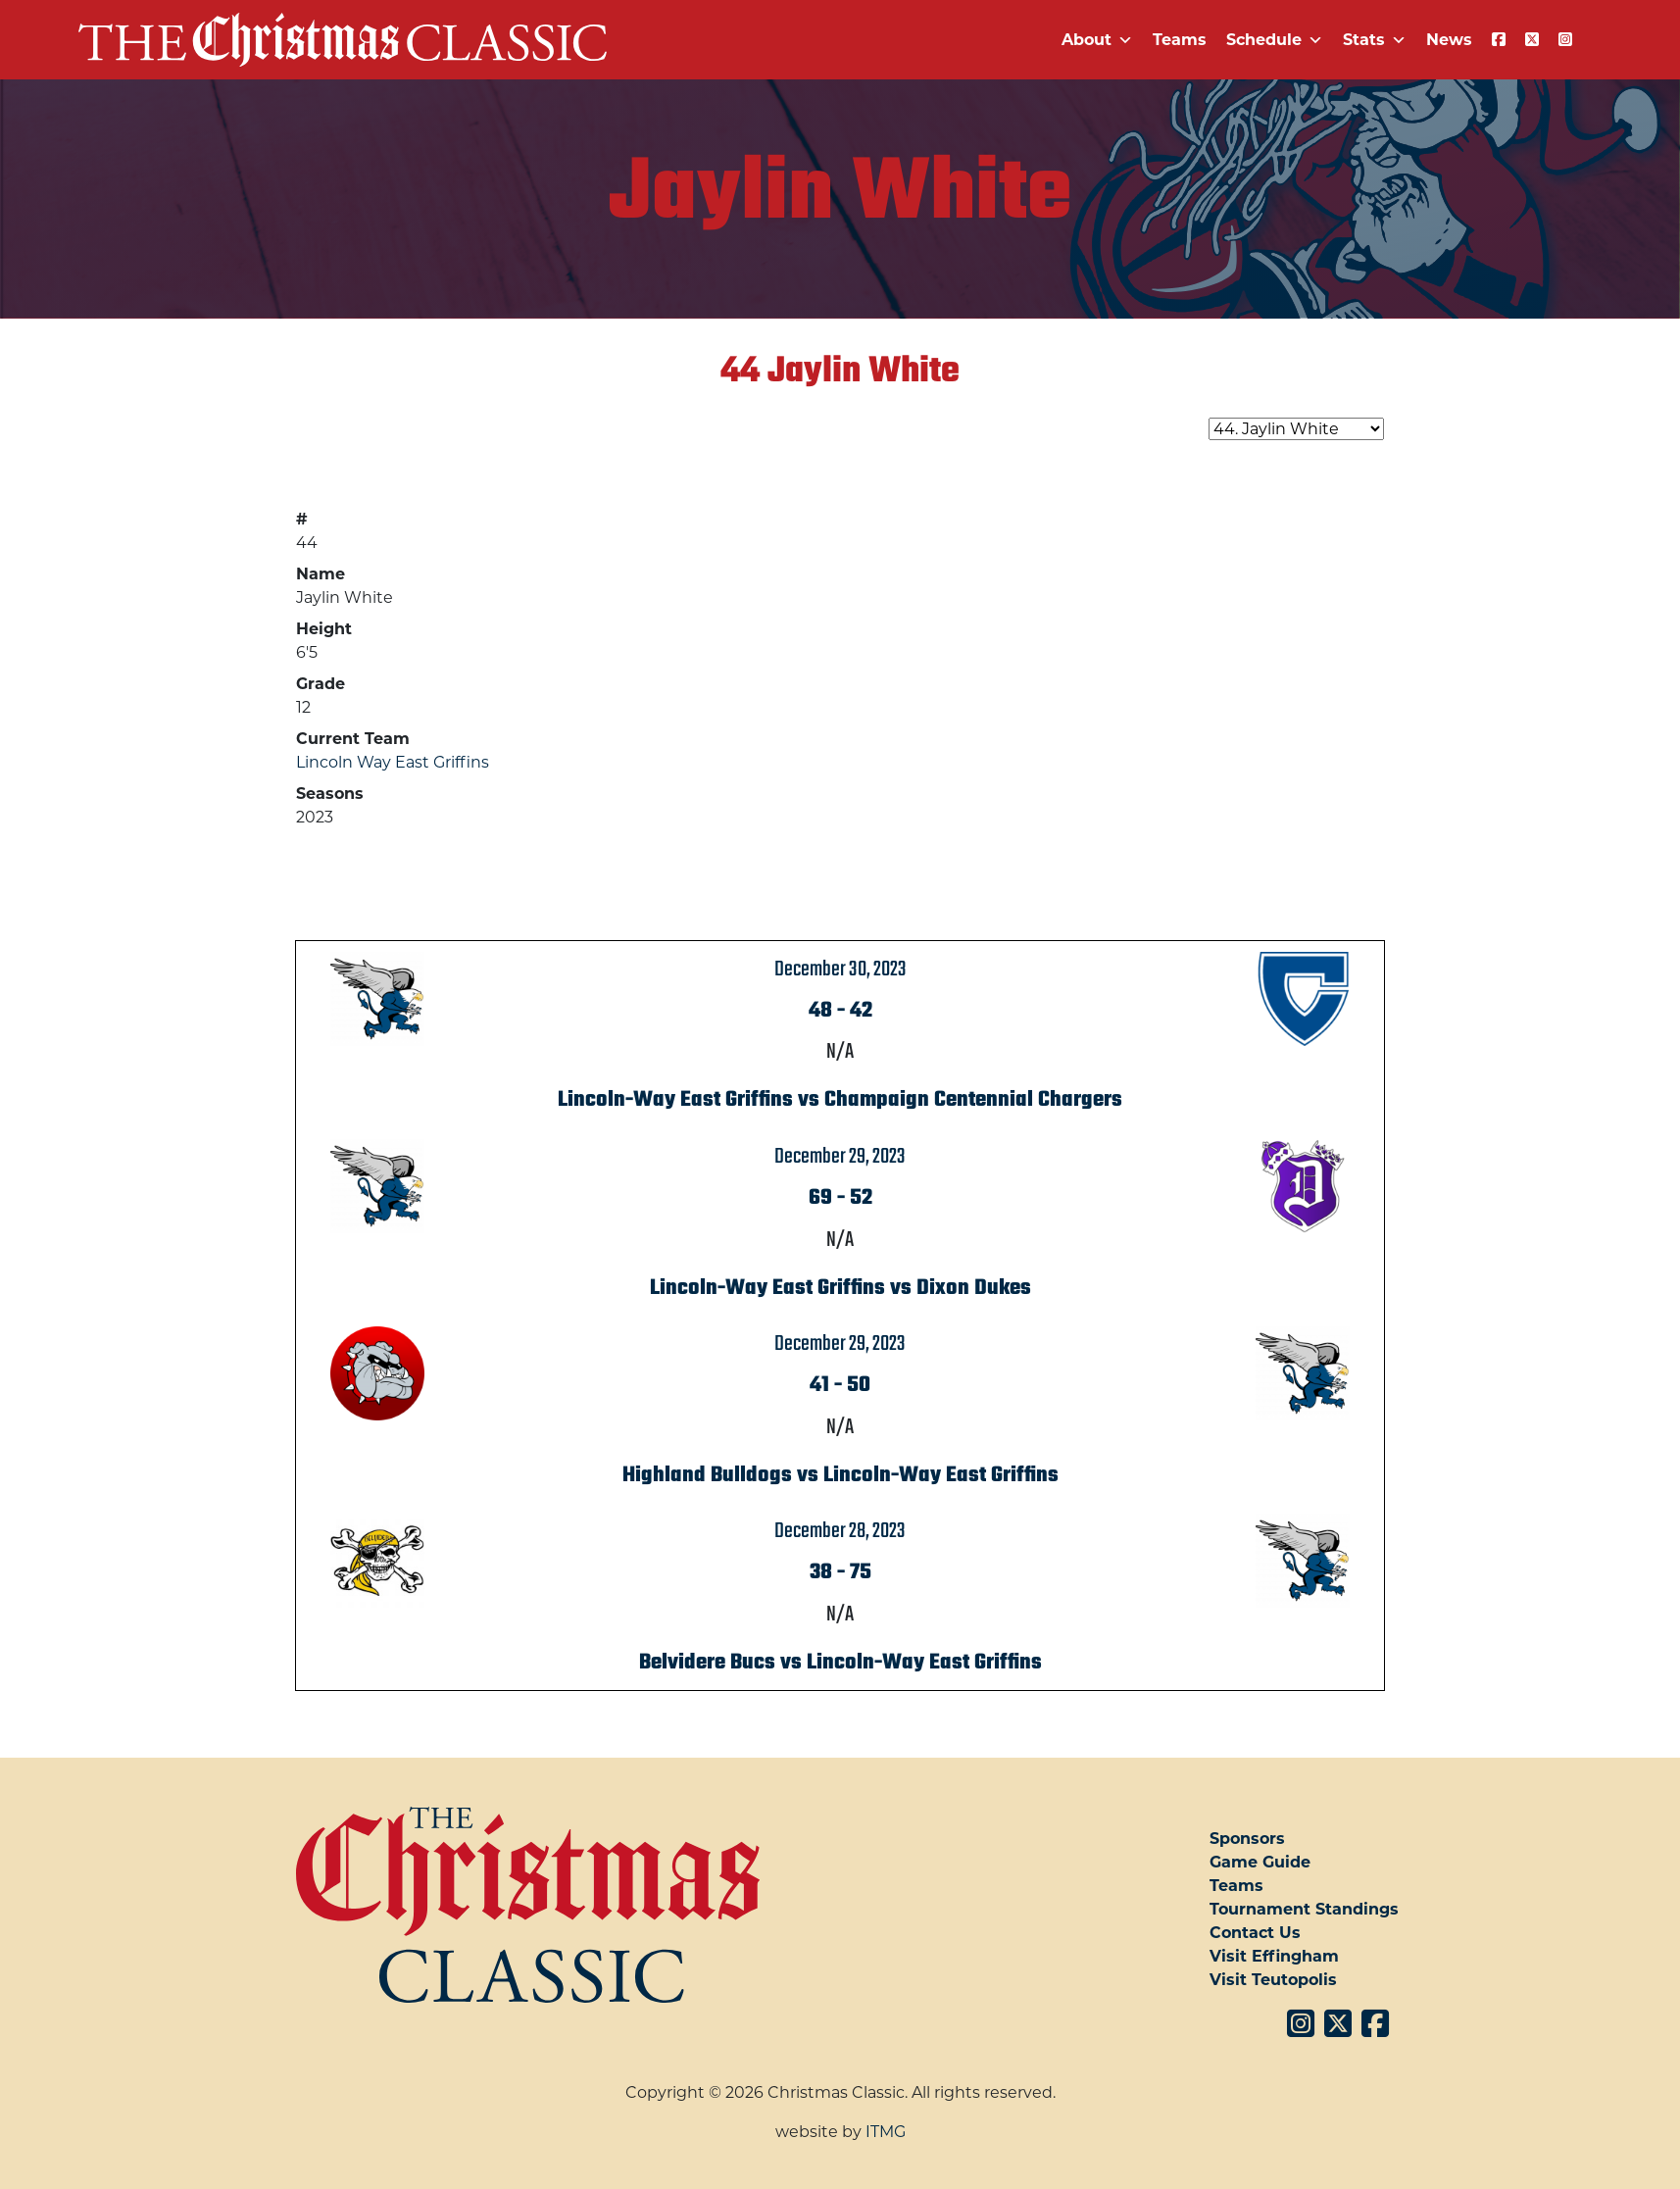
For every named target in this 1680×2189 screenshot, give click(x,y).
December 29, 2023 (840, 1157)
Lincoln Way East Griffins (392, 762)
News (1449, 39)
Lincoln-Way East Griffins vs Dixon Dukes (840, 1288)
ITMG (885, 2131)
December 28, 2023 (840, 1531)
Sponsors (1247, 1838)
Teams (1180, 39)
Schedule (1274, 39)
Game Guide (1260, 1862)
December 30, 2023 (840, 969)
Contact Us (1255, 1932)
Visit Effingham (1274, 1956)
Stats (1375, 39)
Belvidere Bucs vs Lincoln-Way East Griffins (840, 1662)
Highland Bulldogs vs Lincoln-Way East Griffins (840, 1475)
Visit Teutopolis (1273, 1979)
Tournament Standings (1304, 1909)
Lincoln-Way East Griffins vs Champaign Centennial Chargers (840, 1100)
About (1097, 39)
